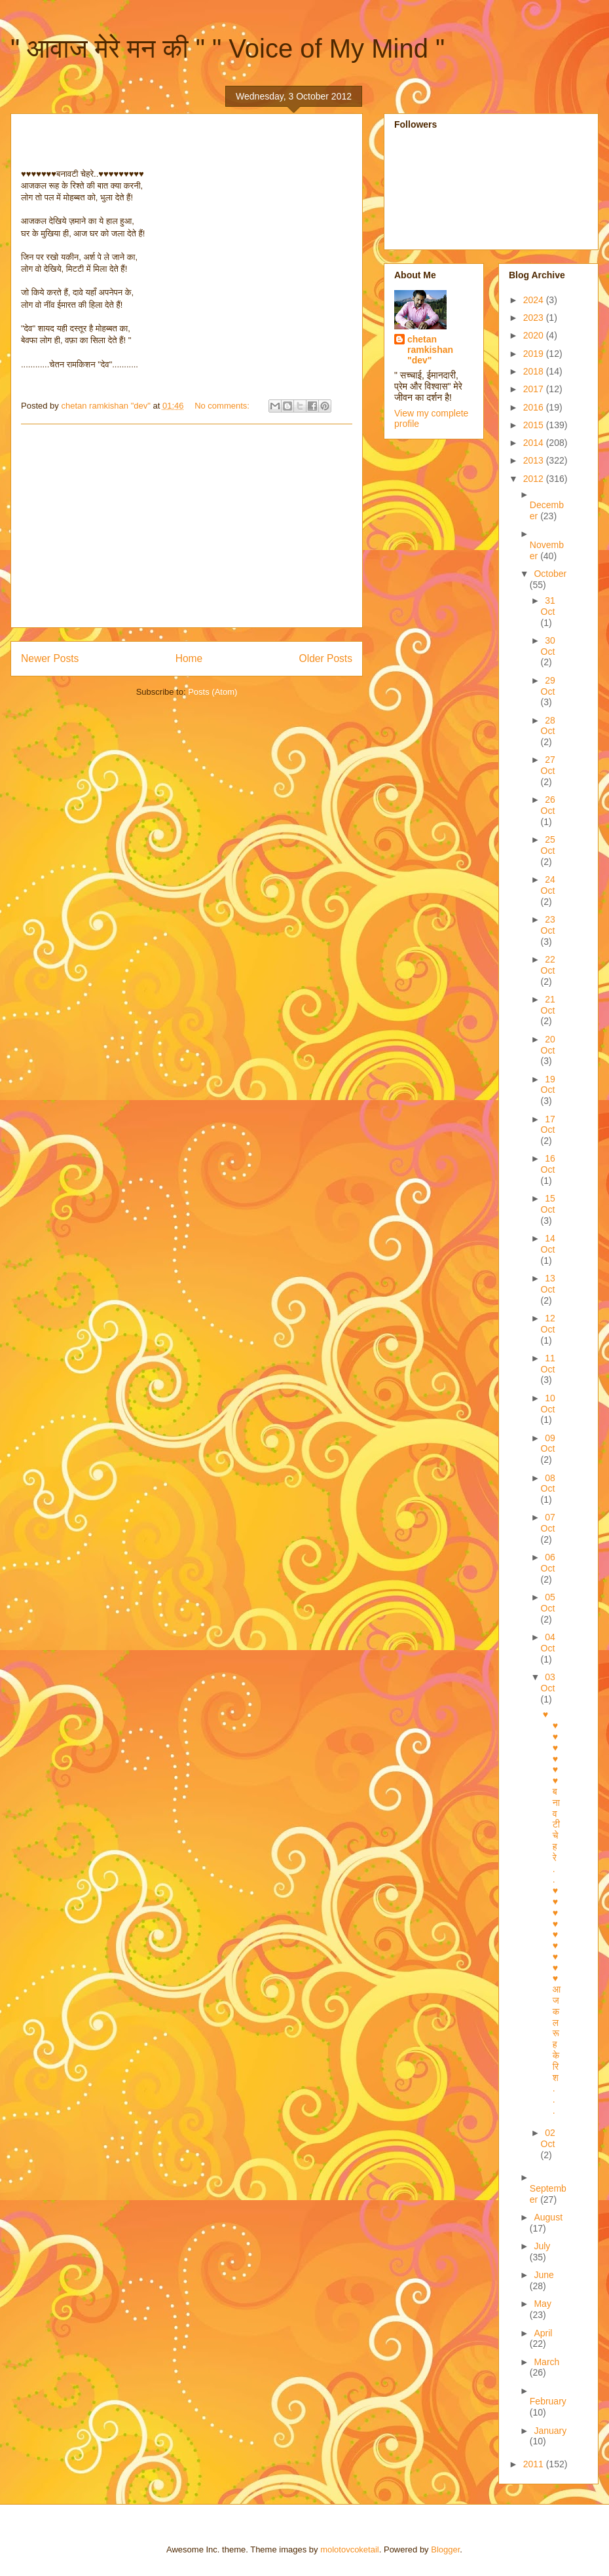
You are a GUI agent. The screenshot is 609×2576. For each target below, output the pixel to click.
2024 (534, 300)
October (550, 573)
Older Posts (325, 658)
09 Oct (548, 1443)
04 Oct (548, 1642)
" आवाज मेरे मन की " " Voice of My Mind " (227, 48)
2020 (534, 335)
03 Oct (548, 1682)
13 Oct (548, 1284)
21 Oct (548, 1005)
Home (189, 658)
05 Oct (548, 1602)
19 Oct (548, 1084)
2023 (534, 317)
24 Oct (548, 885)
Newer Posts (50, 658)
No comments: (222, 406)
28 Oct (548, 726)
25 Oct (548, 845)
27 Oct (548, 765)
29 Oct (548, 686)
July (542, 2246)
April (543, 2333)
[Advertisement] (186, 525)
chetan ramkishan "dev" (430, 349)
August (548, 2217)
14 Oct (548, 1244)
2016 (534, 407)
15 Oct (548, 1204)
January (550, 2430)
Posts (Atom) (212, 692)
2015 (534, 425)
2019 (534, 353)
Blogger (445, 2549)
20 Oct (548, 1045)
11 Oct (548, 1363)
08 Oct (548, 1483)
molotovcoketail (349, 2549)
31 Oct (548, 606)
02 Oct (548, 2138)
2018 (534, 371)
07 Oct (548, 1523)
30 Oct (548, 646)
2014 (534, 442)
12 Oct (548, 1323)
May (542, 2303)
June (543, 2275)
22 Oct (548, 965)
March (546, 2362)
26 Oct (548, 805)
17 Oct (548, 1124)
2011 (534, 2464)
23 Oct (548, 925)
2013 (534, 460)
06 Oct (548, 1562)
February (548, 2401)
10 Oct (548, 1403)
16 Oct (548, 1164)
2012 (534, 478)
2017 (534, 389)
